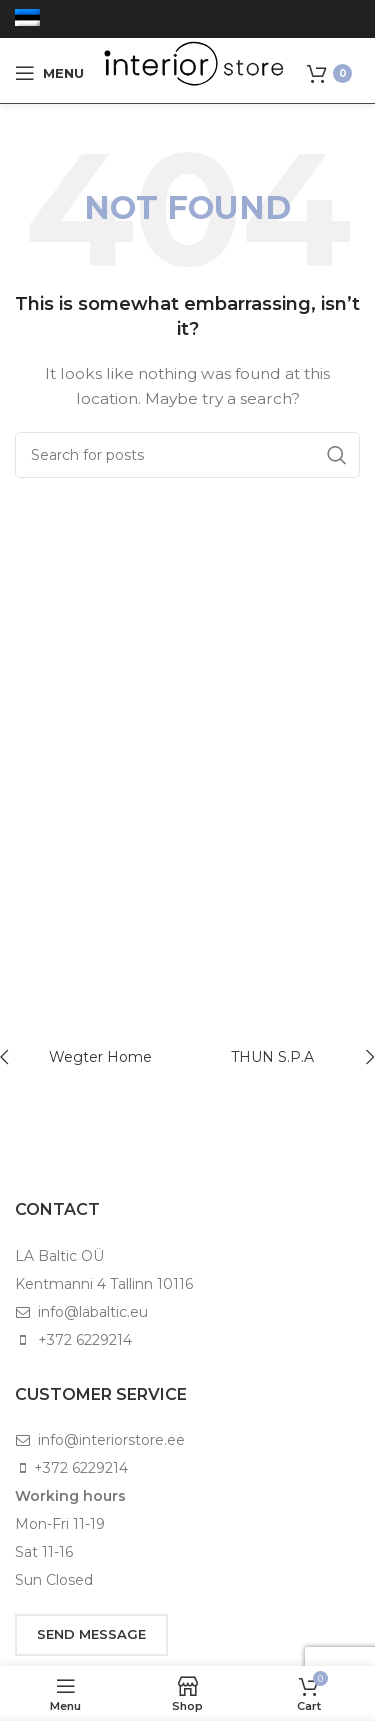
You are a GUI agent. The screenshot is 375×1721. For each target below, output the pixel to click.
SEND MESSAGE (91, 1634)
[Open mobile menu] (49, 73)
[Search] (187, 455)
